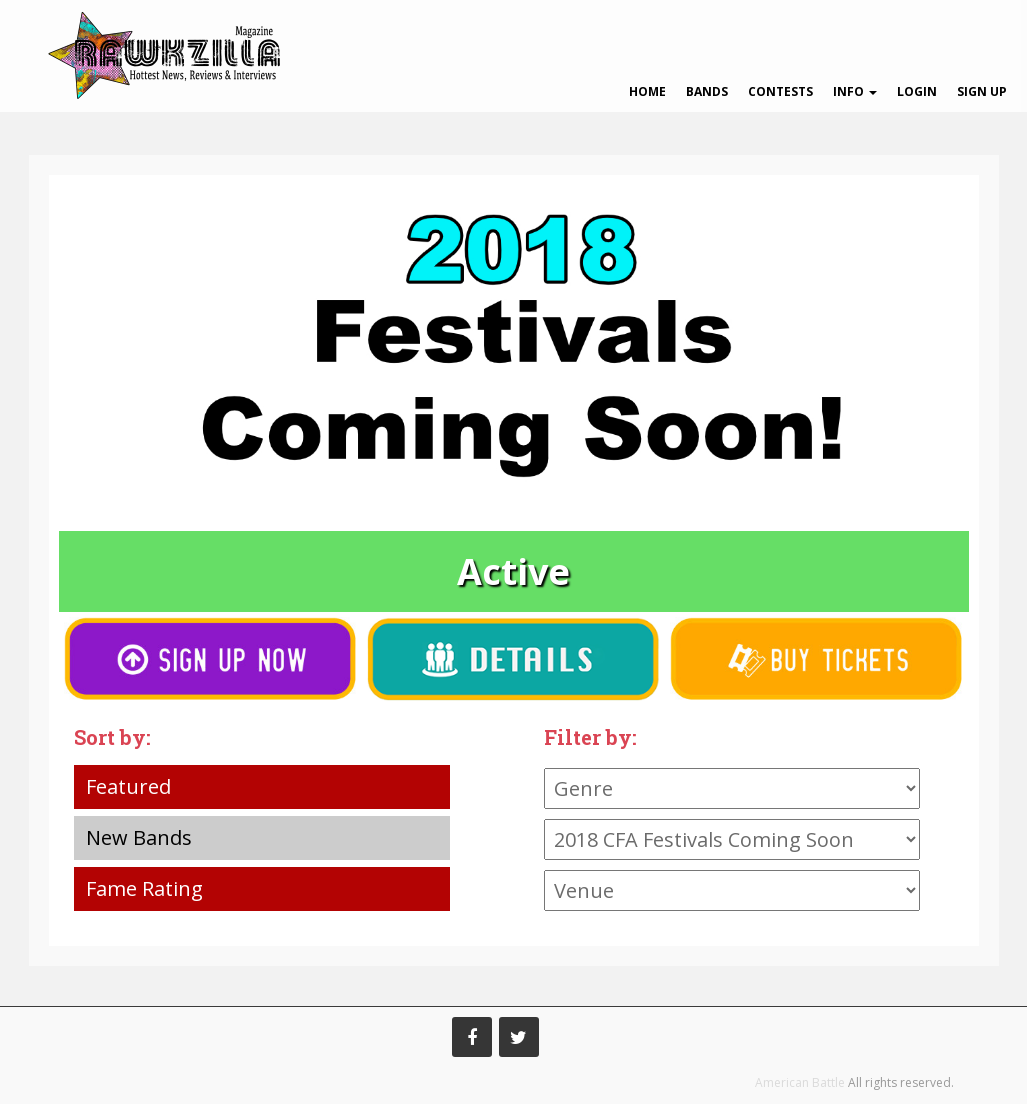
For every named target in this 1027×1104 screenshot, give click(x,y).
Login (917, 91)
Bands (707, 91)
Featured (128, 786)
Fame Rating (144, 888)
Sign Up (982, 91)
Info (855, 91)
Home (647, 91)
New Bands (139, 837)
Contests (780, 91)
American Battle (800, 1082)
